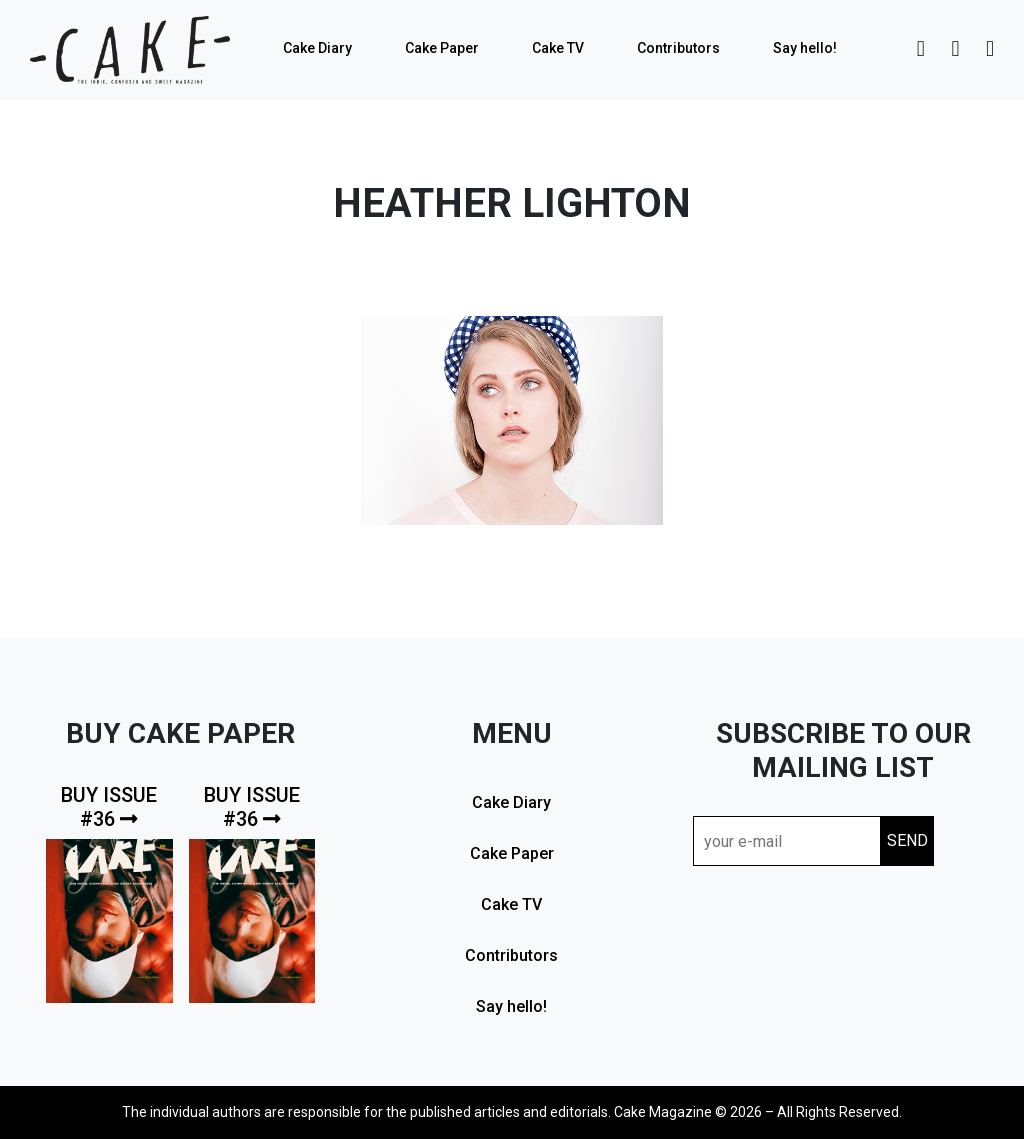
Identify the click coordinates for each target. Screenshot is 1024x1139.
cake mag (130, 50)
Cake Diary (317, 48)
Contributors (678, 48)
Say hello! (805, 48)
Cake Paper (442, 48)
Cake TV (558, 48)
